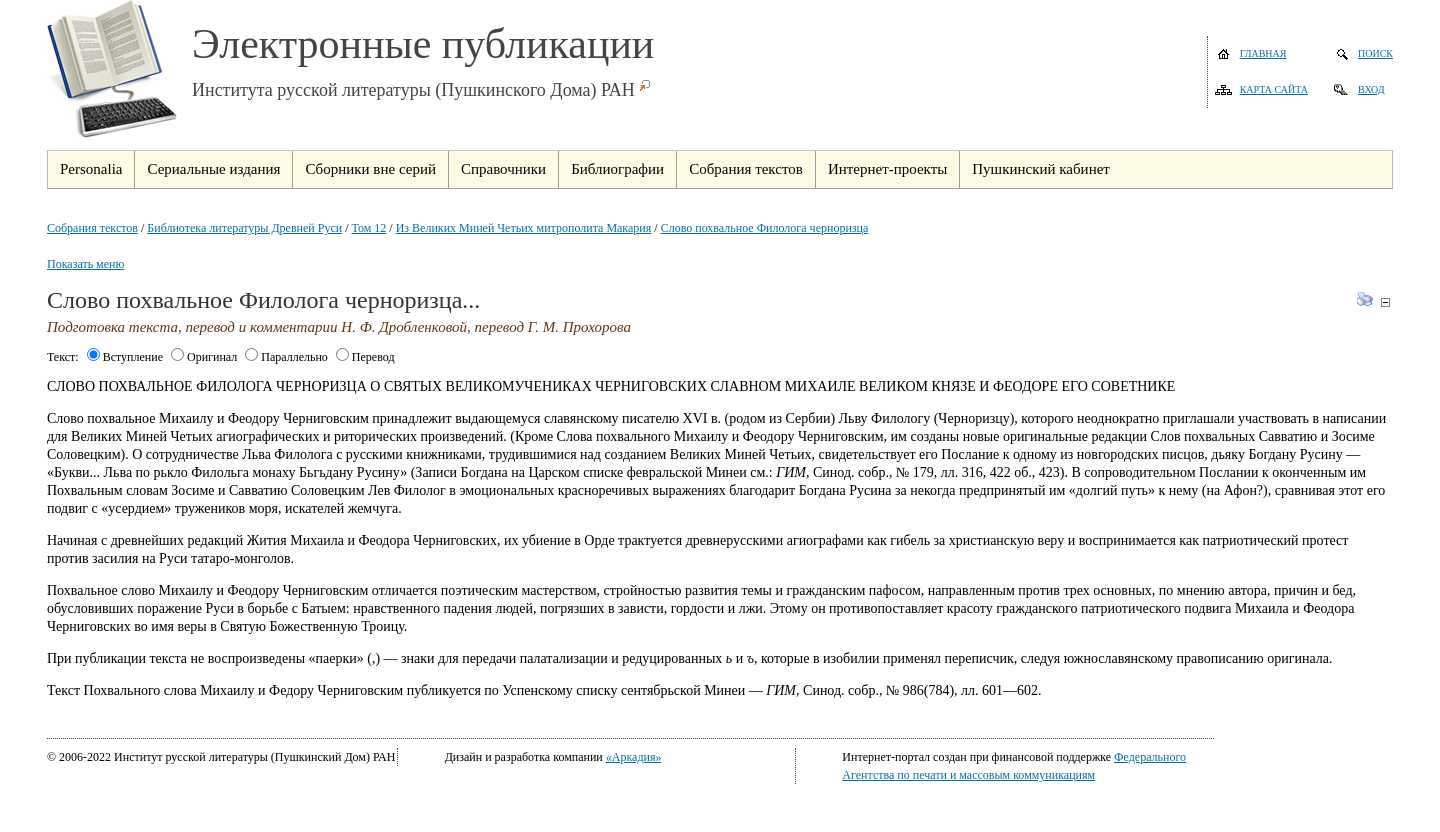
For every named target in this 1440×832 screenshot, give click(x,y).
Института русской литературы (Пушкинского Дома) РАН (413, 90)
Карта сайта (1274, 89)
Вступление (125, 357)
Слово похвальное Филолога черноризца (765, 228)
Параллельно (286, 357)
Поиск (1375, 53)
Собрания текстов (92, 228)
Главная (1263, 53)
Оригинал (204, 357)
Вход (1371, 89)
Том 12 (369, 228)
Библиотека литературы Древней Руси (244, 228)
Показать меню (85, 264)
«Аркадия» (634, 757)
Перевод (365, 357)
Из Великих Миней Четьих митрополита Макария (524, 228)
